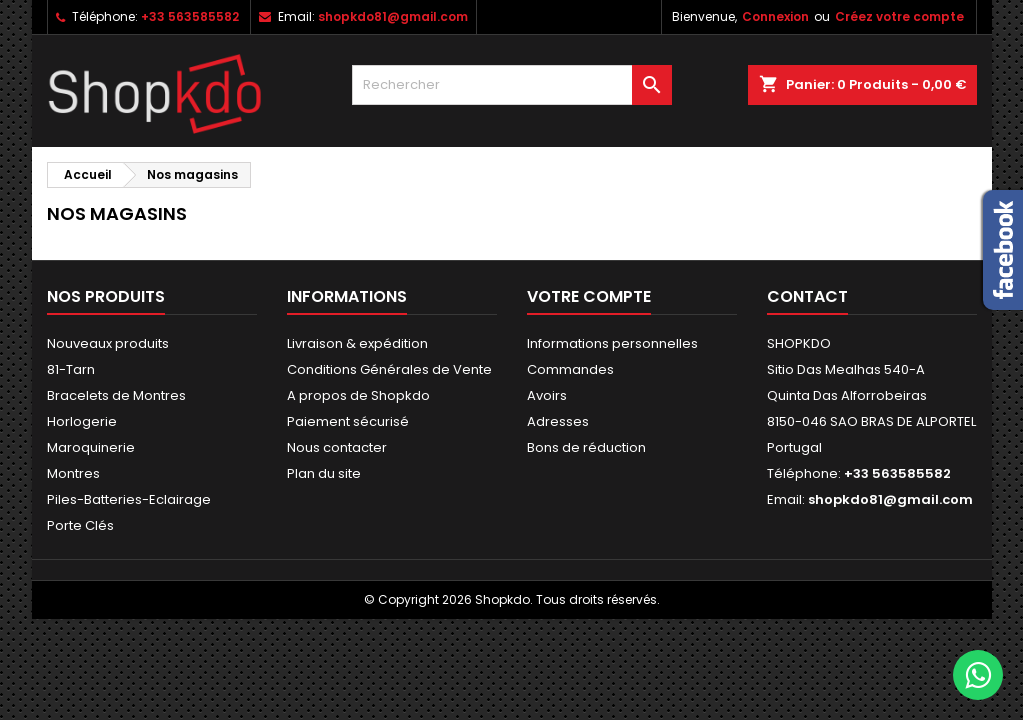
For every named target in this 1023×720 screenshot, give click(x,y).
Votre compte (589, 296)
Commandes (570, 369)
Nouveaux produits (108, 343)
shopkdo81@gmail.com (393, 16)
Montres (73, 473)
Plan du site (324, 473)
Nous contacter (337, 447)
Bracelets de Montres (116, 395)
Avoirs (547, 395)
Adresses (558, 421)
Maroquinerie (91, 447)
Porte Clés (80, 525)
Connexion (775, 16)
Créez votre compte (899, 16)
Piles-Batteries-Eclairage (129, 499)
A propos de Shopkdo (358, 395)
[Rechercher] (512, 85)
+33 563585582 (190, 16)
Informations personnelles (612, 343)
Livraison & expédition (357, 343)
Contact (807, 296)
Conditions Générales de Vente (389, 369)
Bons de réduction (586, 447)
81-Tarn (71, 369)
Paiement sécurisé (348, 421)
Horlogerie (82, 421)
